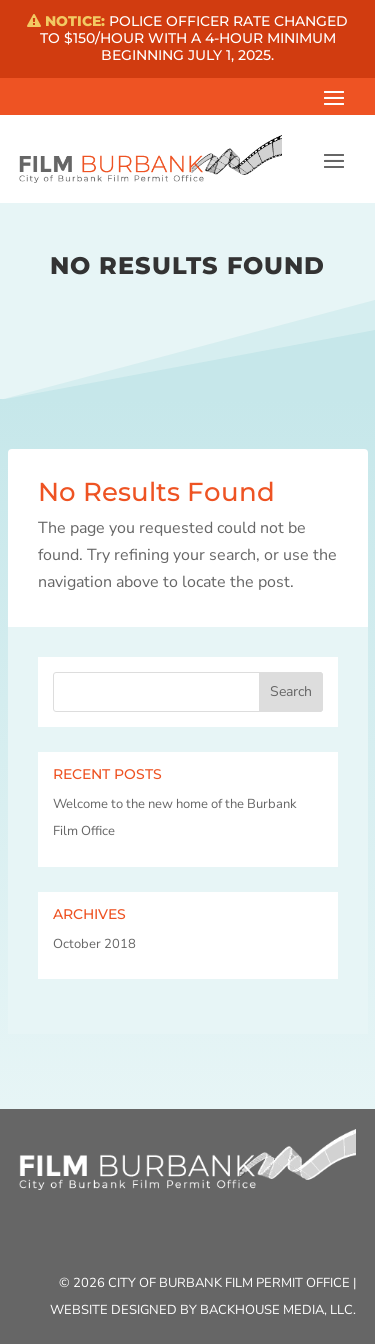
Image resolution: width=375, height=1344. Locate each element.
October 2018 (94, 944)
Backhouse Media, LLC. (278, 1310)
